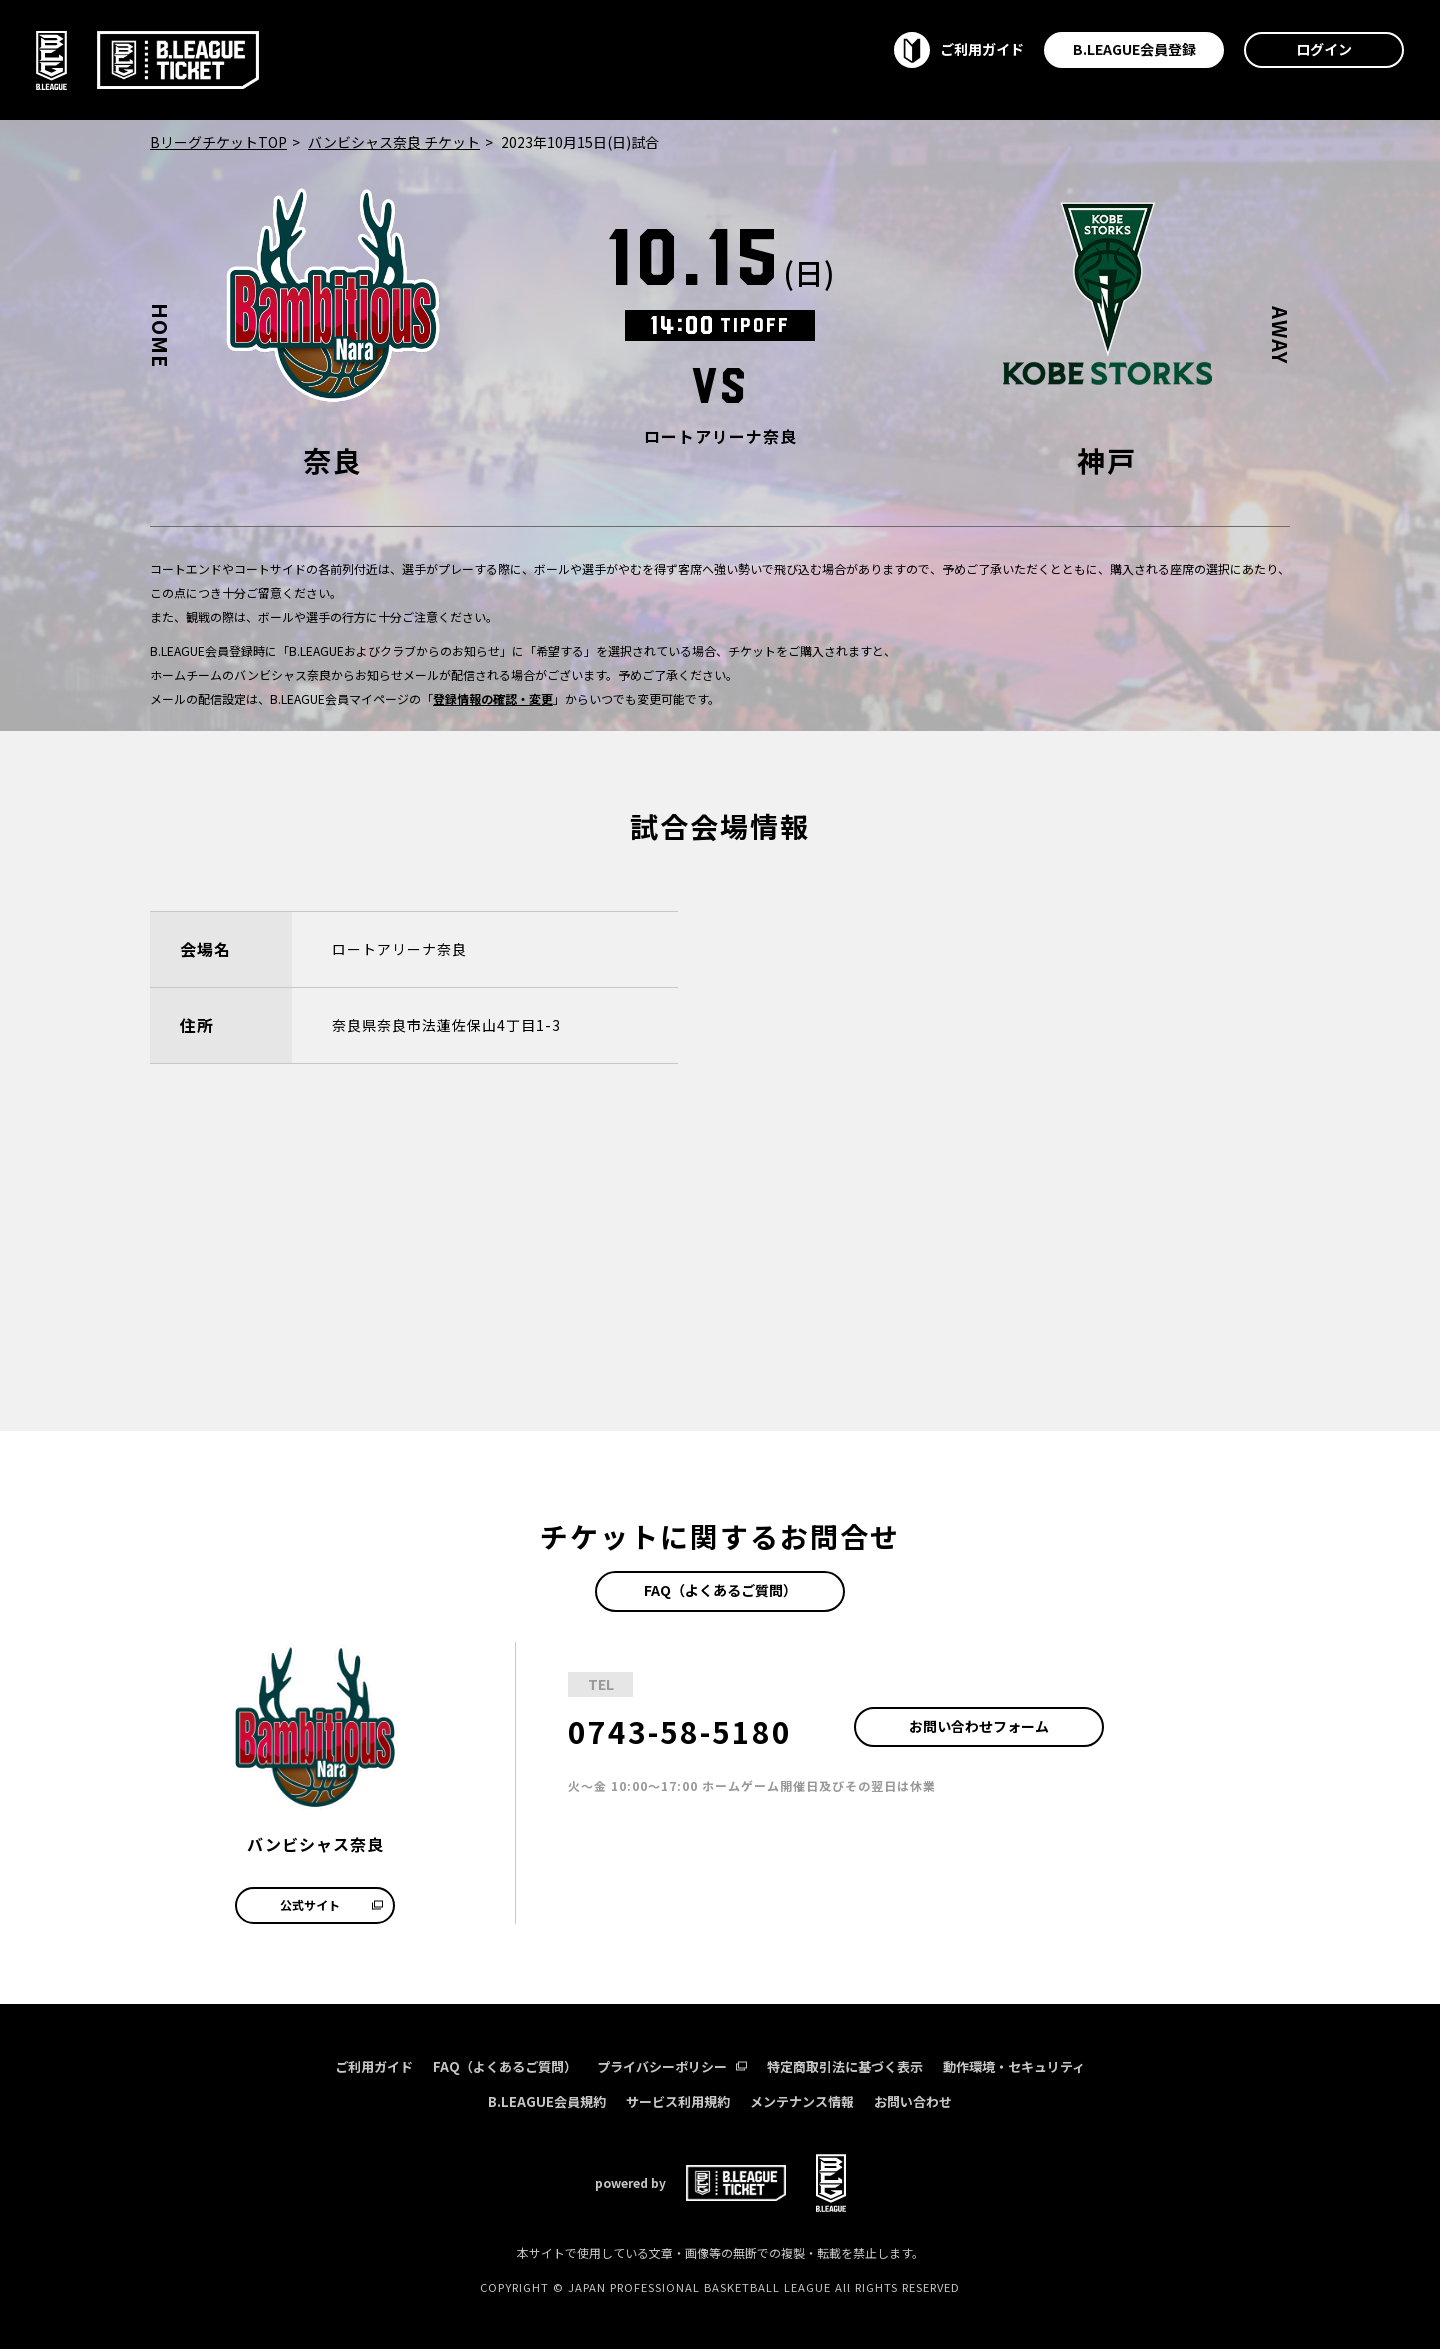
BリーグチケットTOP (218, 142)
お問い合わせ (913, 2101)
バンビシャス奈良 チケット (394, 142)
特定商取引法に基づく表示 (845, 2066)
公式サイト (331, 1904)
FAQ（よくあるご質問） (720, 1590)
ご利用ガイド (374, 2066)
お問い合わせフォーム (979, 1726)
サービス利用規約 (678, 2101)
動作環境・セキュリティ (1014, 2066)
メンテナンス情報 (802, 2101)
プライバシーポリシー (672, 2066)
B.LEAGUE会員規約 (547, 2101)
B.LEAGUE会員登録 (1134, 49)
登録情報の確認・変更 (493, 698)
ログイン (1324, 49)
